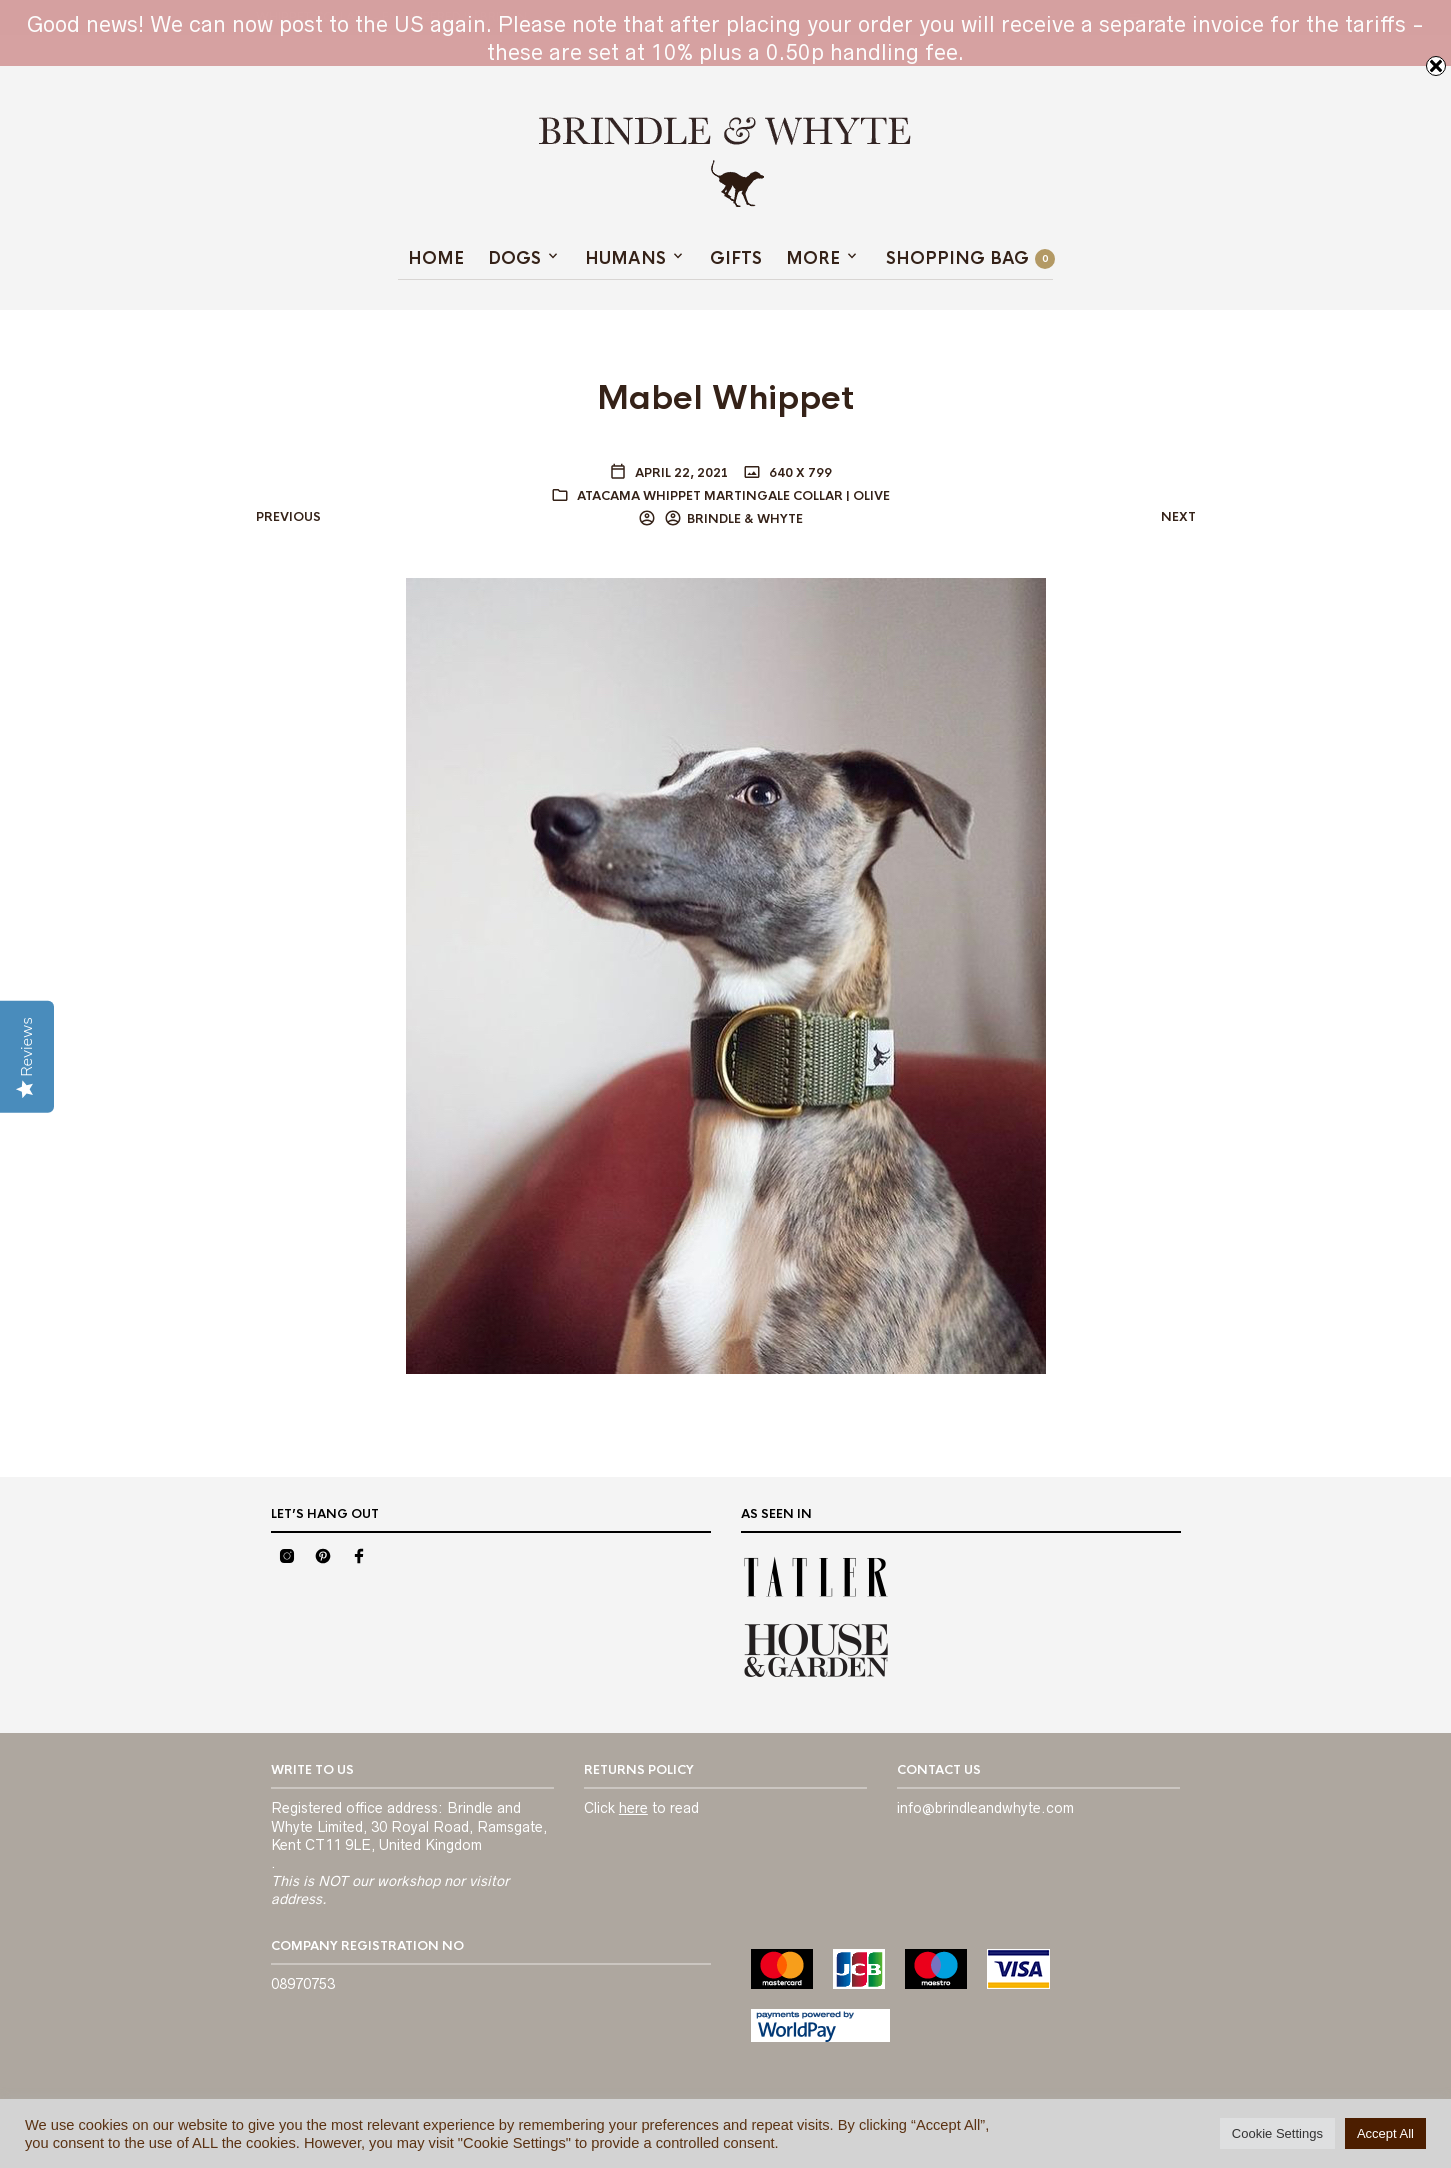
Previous (288, 517)
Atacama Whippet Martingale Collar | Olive (733, 496)
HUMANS (625, 258)
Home (436, 258)
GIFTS (736, 258)
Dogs (514, 258)
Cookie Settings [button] (1277, 2133)
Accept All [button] (1385, 2133)
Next (1178, 517)
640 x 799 (799, 473)
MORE (813, 258)
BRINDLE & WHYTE (745, 519)
